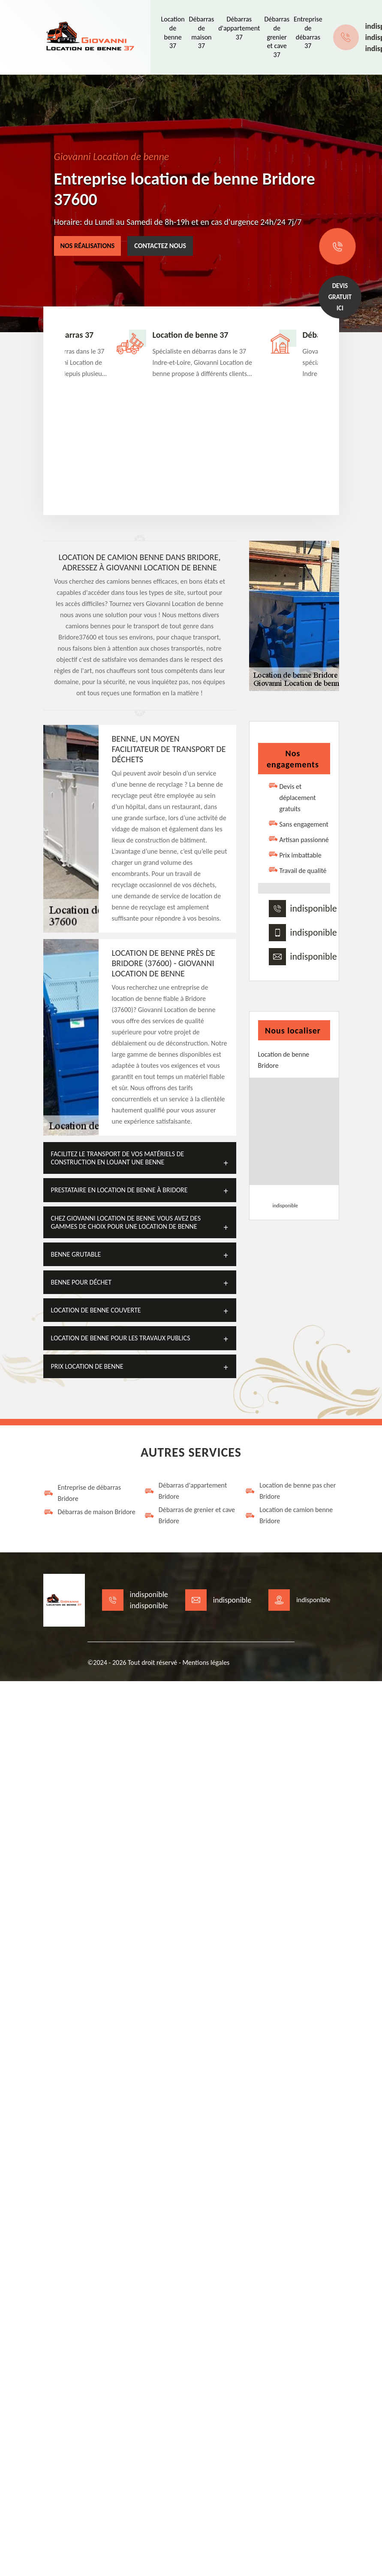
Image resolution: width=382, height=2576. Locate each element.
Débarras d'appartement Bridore (185, 1490)
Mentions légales (205, 1662)
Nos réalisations (87, 246)
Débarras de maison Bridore (89, 1512)
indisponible (313, 908)
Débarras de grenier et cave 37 (276, 37)
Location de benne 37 (173, 32)
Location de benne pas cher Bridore (290, 1490)
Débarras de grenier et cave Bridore (189, 1515)
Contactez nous (160, 246)
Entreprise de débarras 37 (308, 32)
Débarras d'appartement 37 (239, 28)
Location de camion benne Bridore (289, 1515)
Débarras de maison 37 (201, 32)
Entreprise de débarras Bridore (82, 1493)
